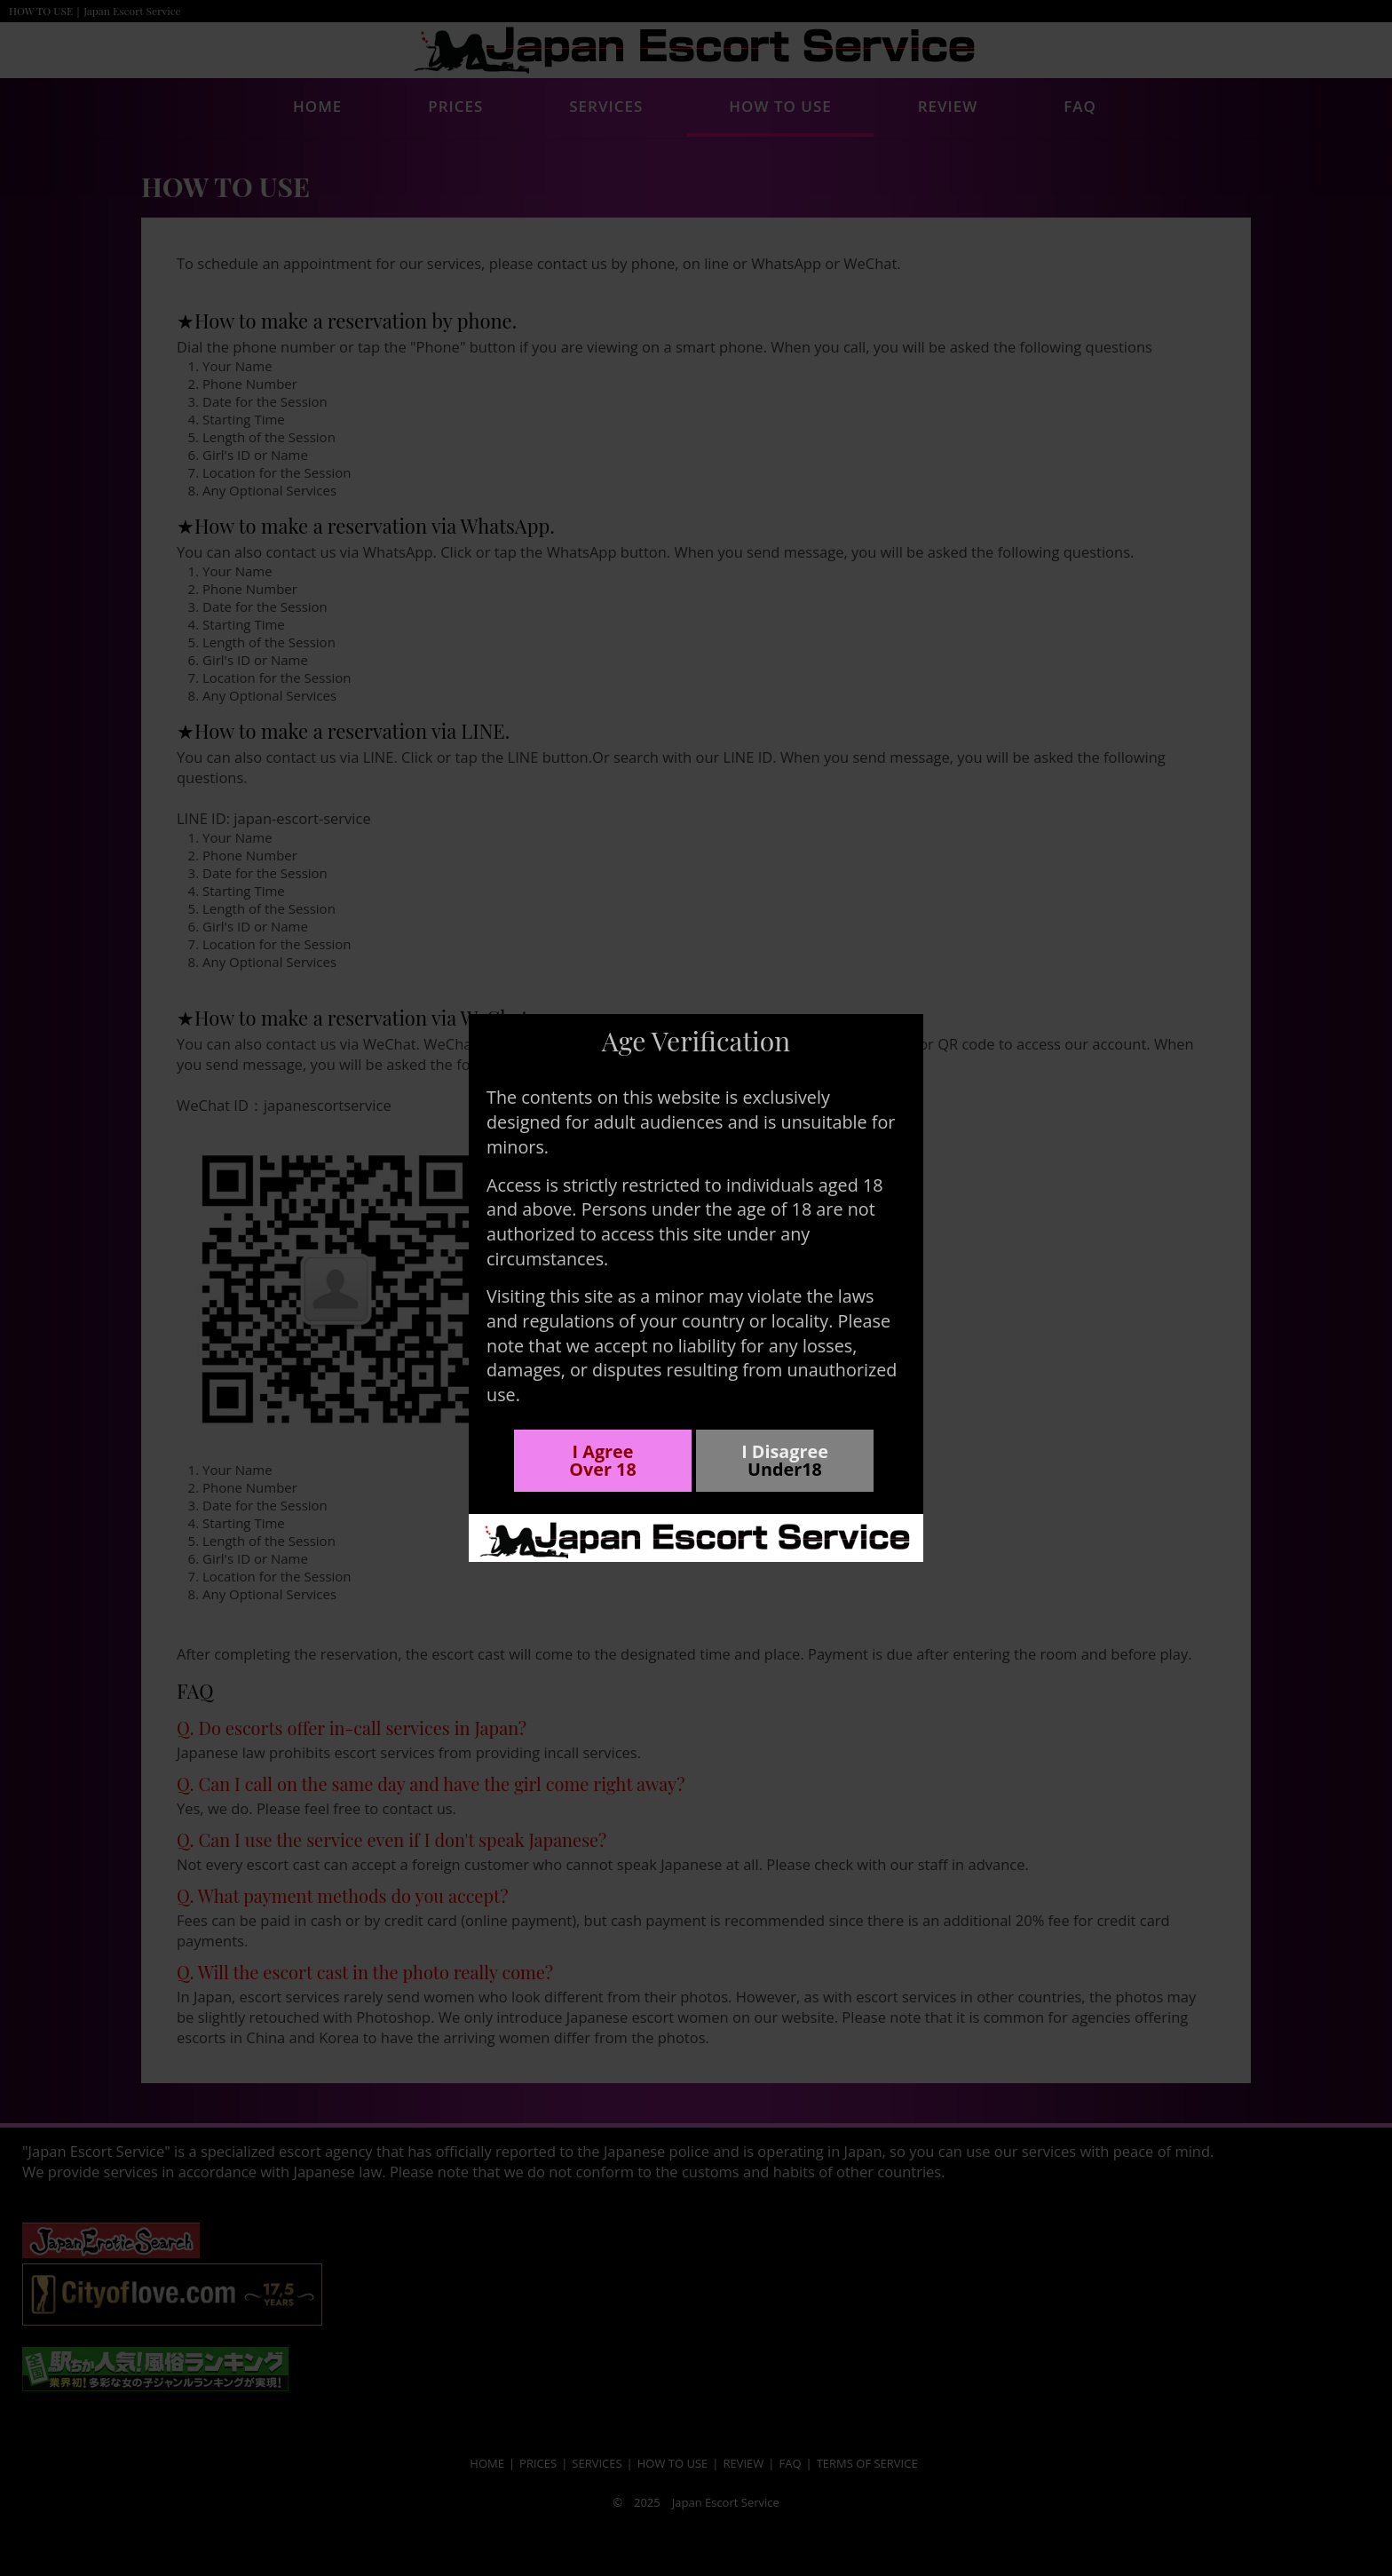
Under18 (784, 1469)
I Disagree (784, 1451)
